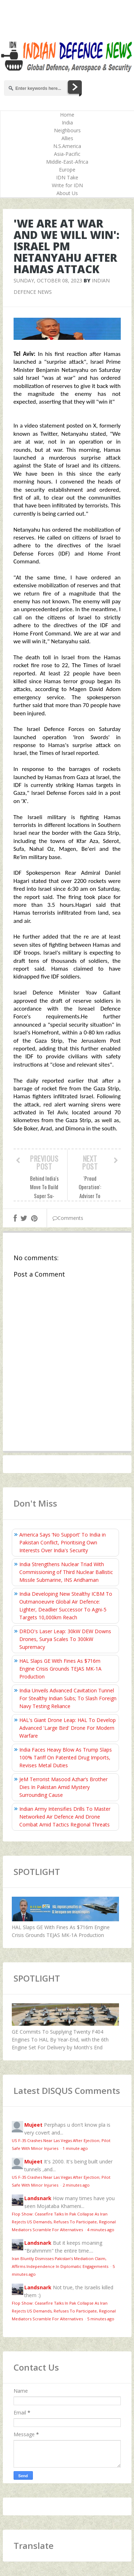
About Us (67, 193)
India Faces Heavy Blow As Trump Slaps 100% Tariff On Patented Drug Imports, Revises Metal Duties (65, 1757)
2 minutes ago (76, 2185)
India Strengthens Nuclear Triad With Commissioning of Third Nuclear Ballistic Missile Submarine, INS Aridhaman (66, 1572)
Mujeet (33, 2124)
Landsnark (37, 2198)
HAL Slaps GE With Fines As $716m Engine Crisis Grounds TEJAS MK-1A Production (60, 1668)
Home (67, 114)
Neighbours (67, 130)
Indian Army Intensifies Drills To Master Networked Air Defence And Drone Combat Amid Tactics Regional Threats (64, 1816)
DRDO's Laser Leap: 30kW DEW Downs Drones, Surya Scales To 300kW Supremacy (65, 1639)
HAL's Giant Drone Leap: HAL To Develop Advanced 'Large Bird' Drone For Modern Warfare (67, 1728)
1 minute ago (75, 2148)
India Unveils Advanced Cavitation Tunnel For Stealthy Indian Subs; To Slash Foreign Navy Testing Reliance (67, 1698)
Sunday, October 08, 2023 (48, 280)
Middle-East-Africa (67, 161)
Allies (67, 138)
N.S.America (67, 146)
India (67, 122)
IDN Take (67, 177)
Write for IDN (67, 185)
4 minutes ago (100, 2229)
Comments (68, 1218)
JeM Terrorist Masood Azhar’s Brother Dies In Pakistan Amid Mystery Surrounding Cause (63, 1787)
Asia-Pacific (67, 153)
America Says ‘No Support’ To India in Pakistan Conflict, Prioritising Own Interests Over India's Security (62, 1542)
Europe (67, 169)
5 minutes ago (100, 2318)
